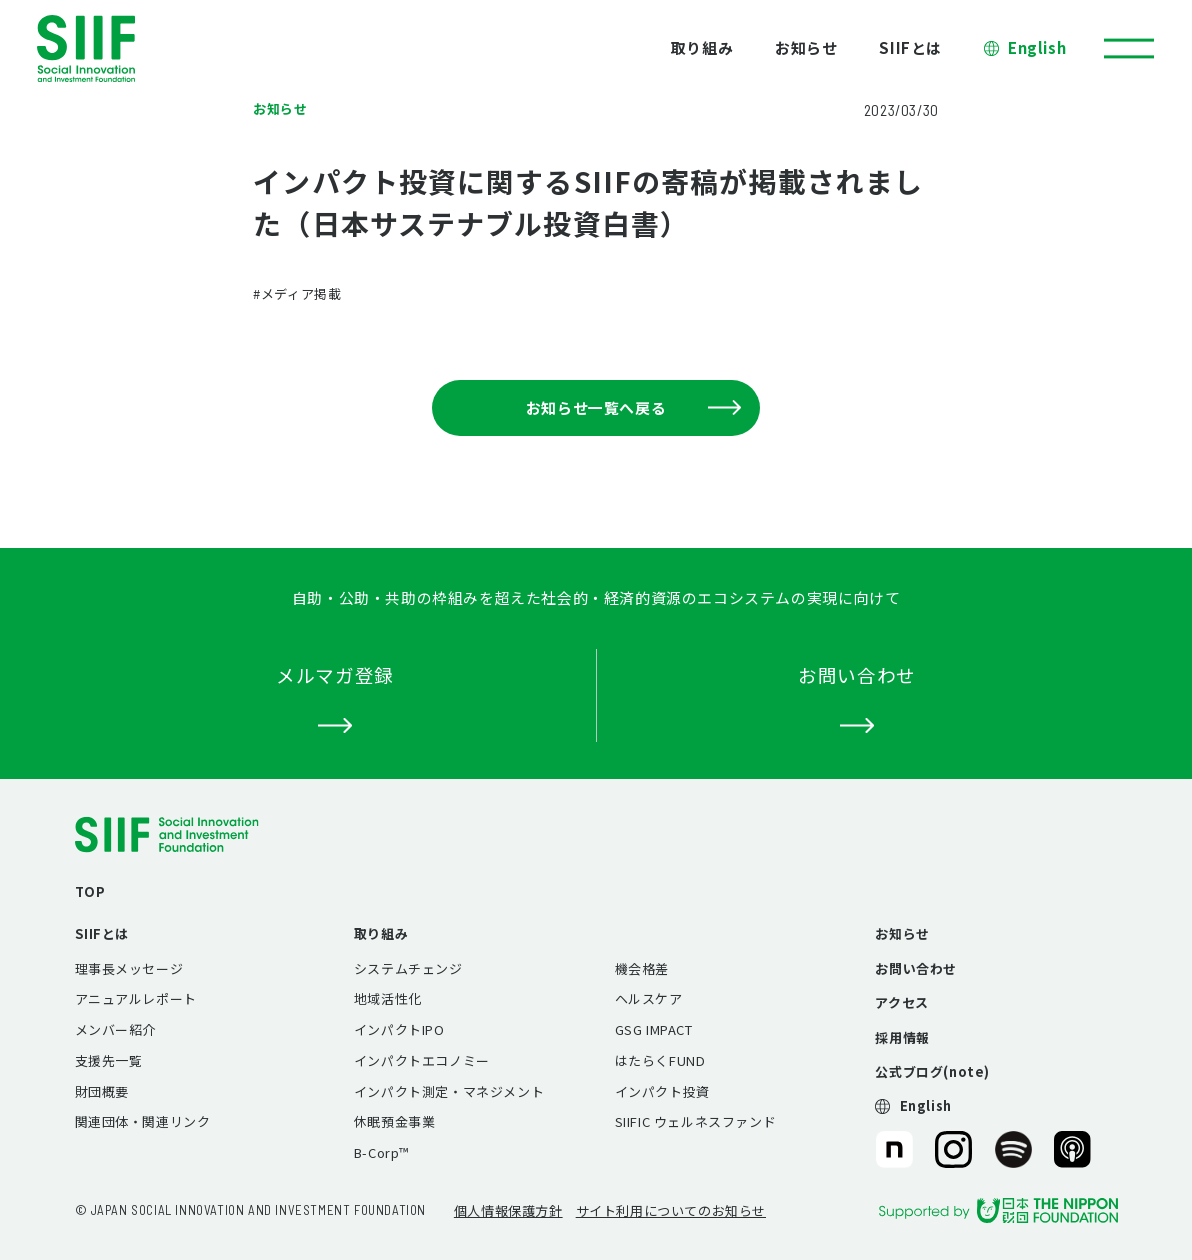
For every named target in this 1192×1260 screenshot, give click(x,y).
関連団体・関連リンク (143, 1121)
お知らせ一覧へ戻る (633, 407)
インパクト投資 (662, 1091)
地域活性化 (388, 998)
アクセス (901, 1002)
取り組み (702, 47)
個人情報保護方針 (508, 1210)
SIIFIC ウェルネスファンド (696, 1121)
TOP (90, 891)
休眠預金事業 (395, 1121)
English (1037, 47)
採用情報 (902, 1037)
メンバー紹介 (116, 1029)
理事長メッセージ (129, 968)
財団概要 (102, 1091)
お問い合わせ (916, 968)
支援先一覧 (109, 1060)
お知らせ (806, 47)
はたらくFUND (660, 1060)
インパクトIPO (399, 1029)
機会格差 (642, 968)
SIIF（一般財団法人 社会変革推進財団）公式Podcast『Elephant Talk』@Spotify (1013, 1149)
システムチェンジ (408, 968)
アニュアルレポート (136, 998)
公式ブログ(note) (932, 1071)
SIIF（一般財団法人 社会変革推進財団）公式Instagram (953, 1149)
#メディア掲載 (297, 293)
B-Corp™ (381, 1152)
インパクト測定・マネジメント (449, 1091)
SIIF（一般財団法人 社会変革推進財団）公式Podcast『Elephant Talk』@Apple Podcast (1072, 1149)
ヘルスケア (649, 998)
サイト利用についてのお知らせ (671, 1210)
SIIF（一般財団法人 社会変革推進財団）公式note (892, 1149)
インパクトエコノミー (422, 1060)
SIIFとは (910, 47)
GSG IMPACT (654, 1029)
